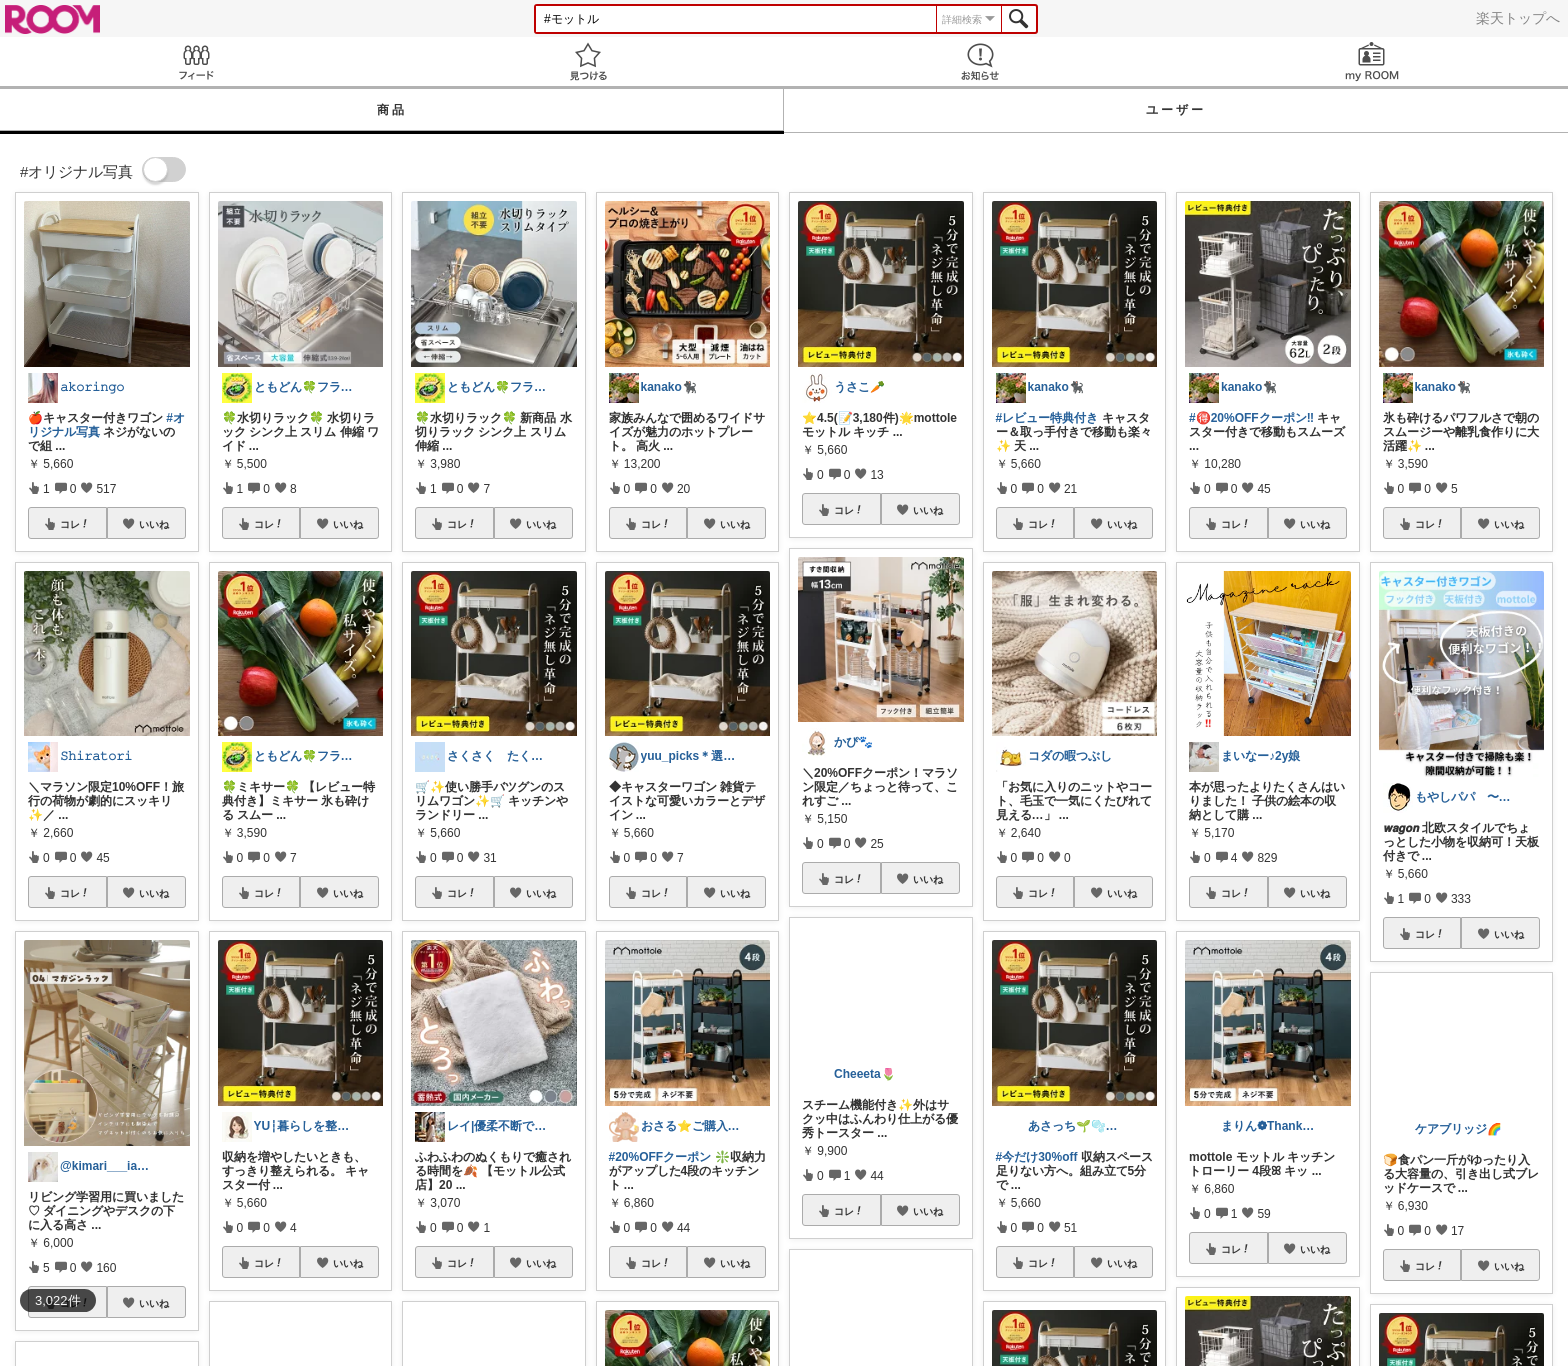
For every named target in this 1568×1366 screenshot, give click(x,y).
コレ (75, 524)
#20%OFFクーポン (660, 1157)
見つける (588, 61)
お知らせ (980, 61)
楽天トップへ (1518, 18)
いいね (154, 524)
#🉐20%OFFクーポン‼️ (1251, 418)
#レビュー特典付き (1047, 418)
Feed (196, 61)
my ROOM (1372, 61)
